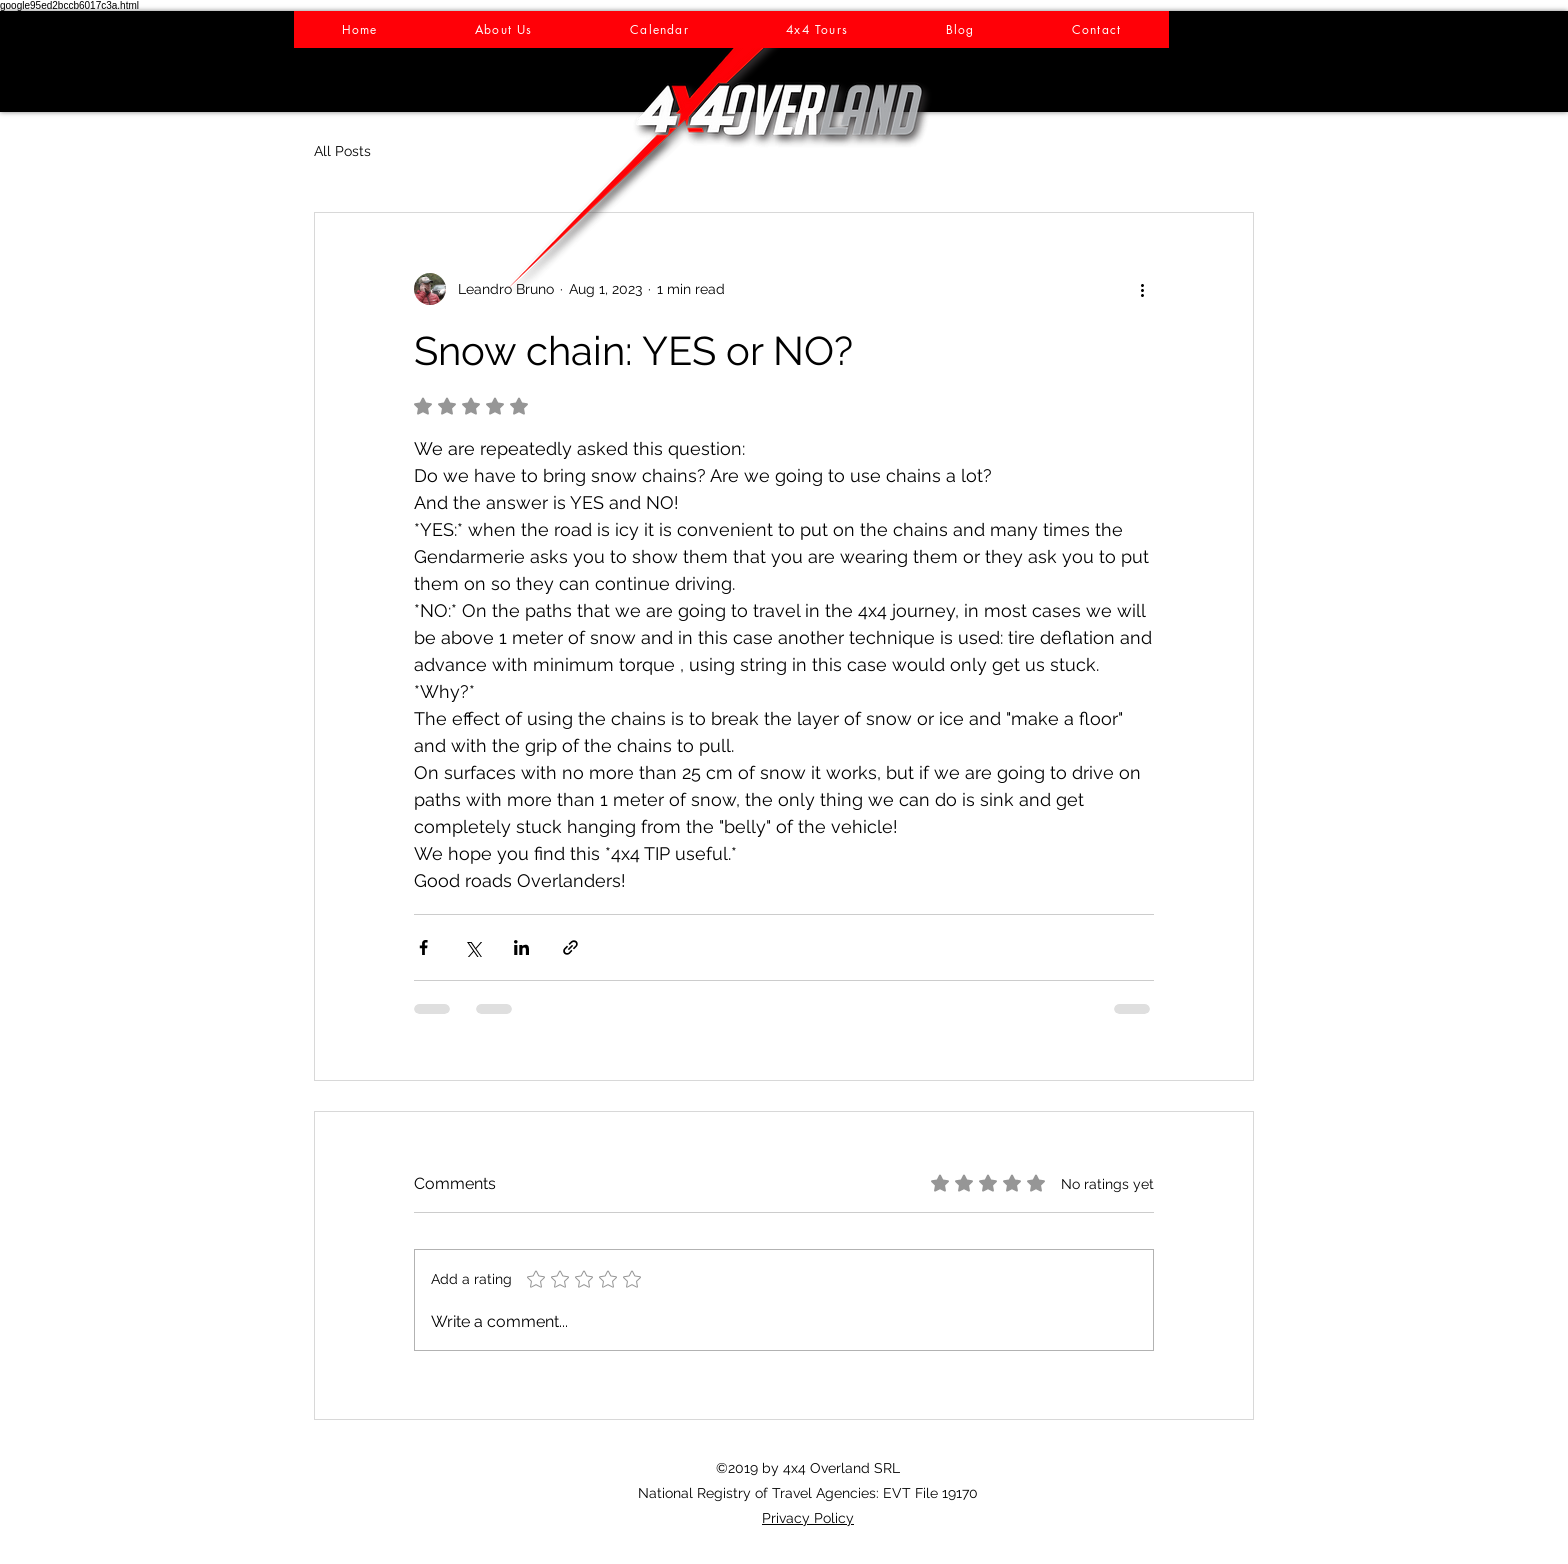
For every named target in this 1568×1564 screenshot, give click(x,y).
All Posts (342, 151)
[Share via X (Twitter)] (472, 947)
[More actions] (1142, 289)
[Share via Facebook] (423, 947)
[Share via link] (570, 947)
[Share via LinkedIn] (521, 947)
